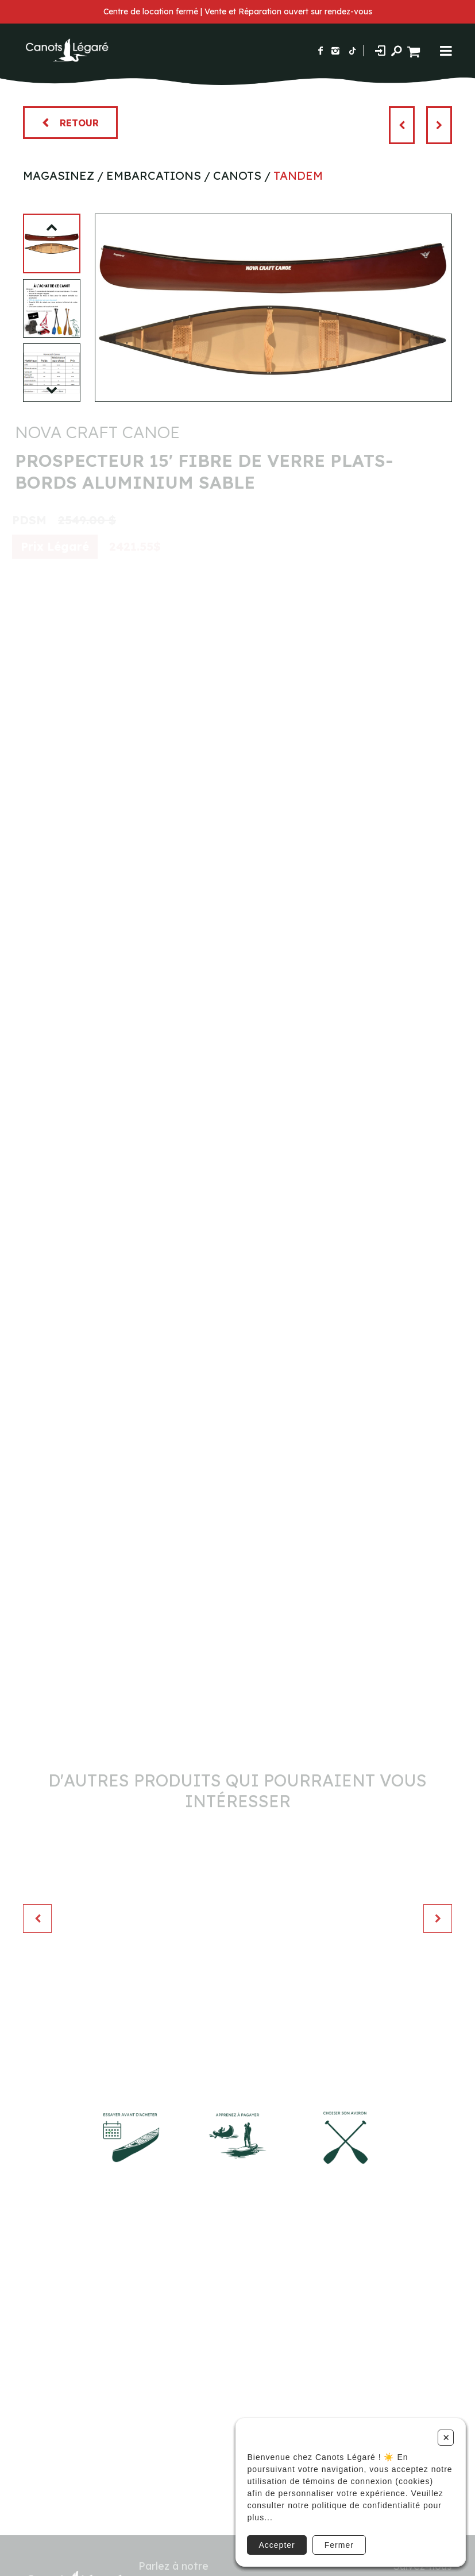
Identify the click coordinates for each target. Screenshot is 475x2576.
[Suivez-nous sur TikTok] (352, 50)
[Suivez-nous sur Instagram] (335, 50)
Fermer (339, 2545)
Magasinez (58, 175)
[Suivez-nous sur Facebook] (320, 50)
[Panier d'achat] (415, 50)
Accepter (276, 2545)
